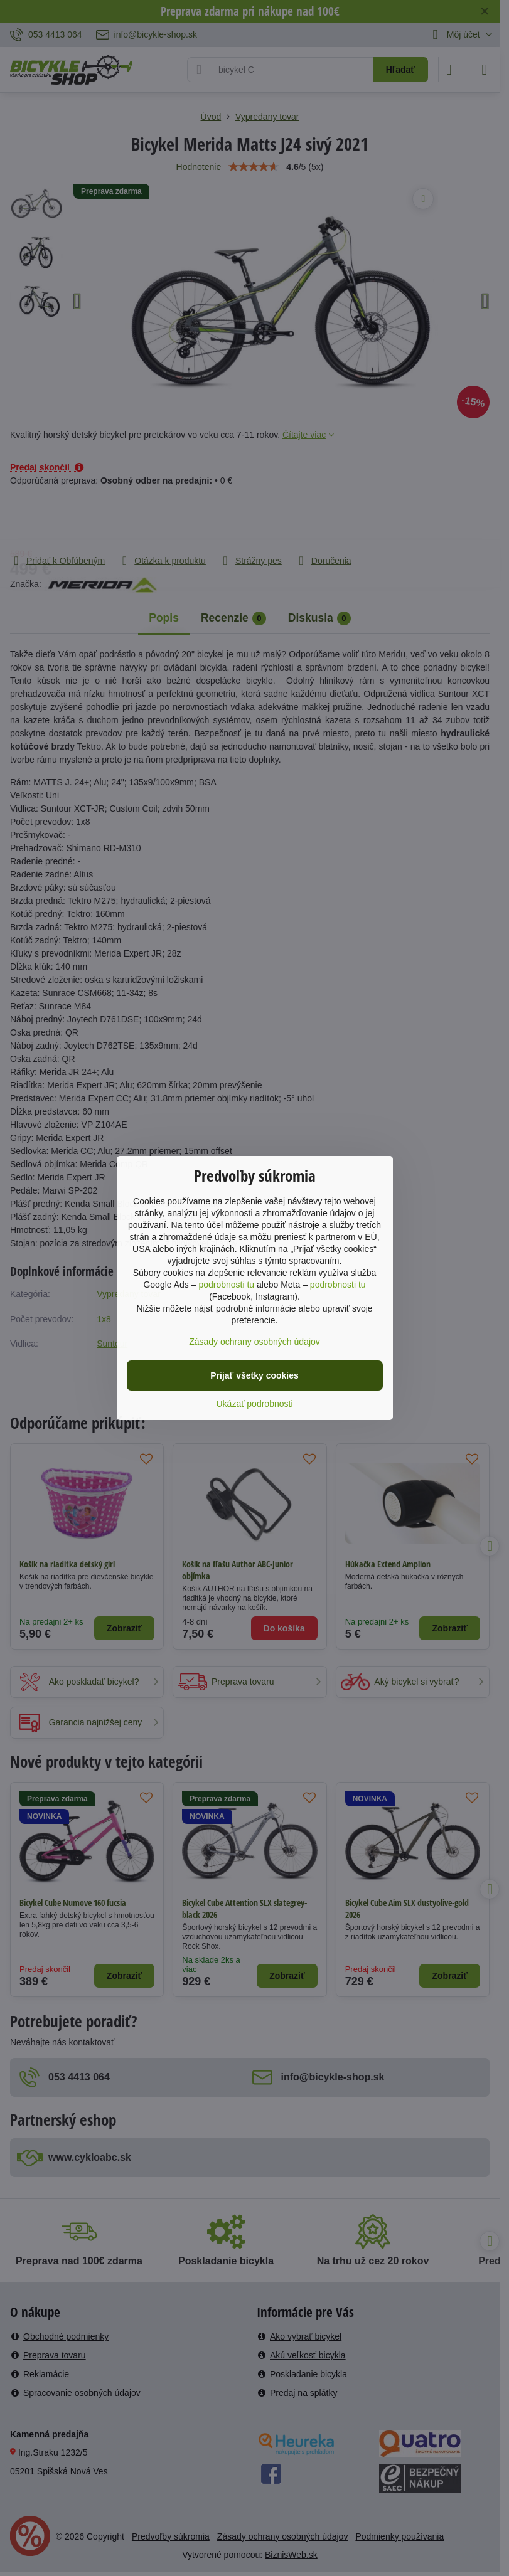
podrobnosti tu (226, 1285)
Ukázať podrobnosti (255, 1404)
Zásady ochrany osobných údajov (254, 1342)
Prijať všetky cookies (254, 1375)
